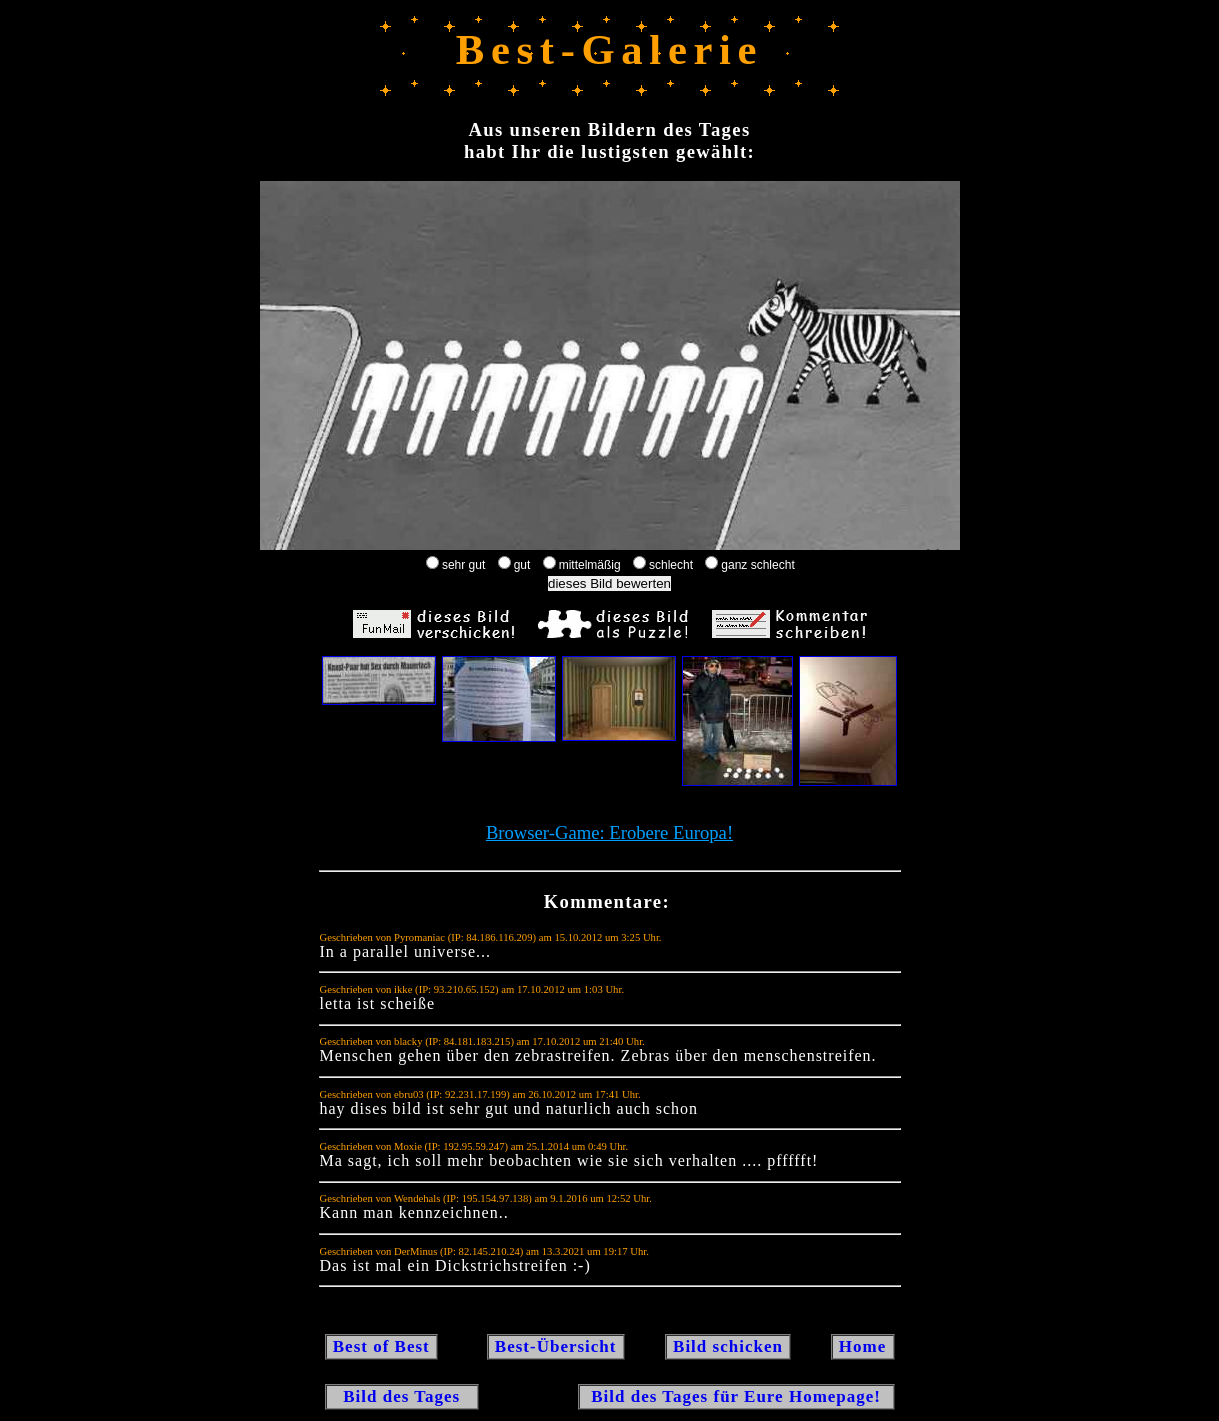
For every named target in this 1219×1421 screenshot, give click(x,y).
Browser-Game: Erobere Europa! (609, 832)
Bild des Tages (402, 1396)
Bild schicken (728, 1346)
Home (863, 1346)
